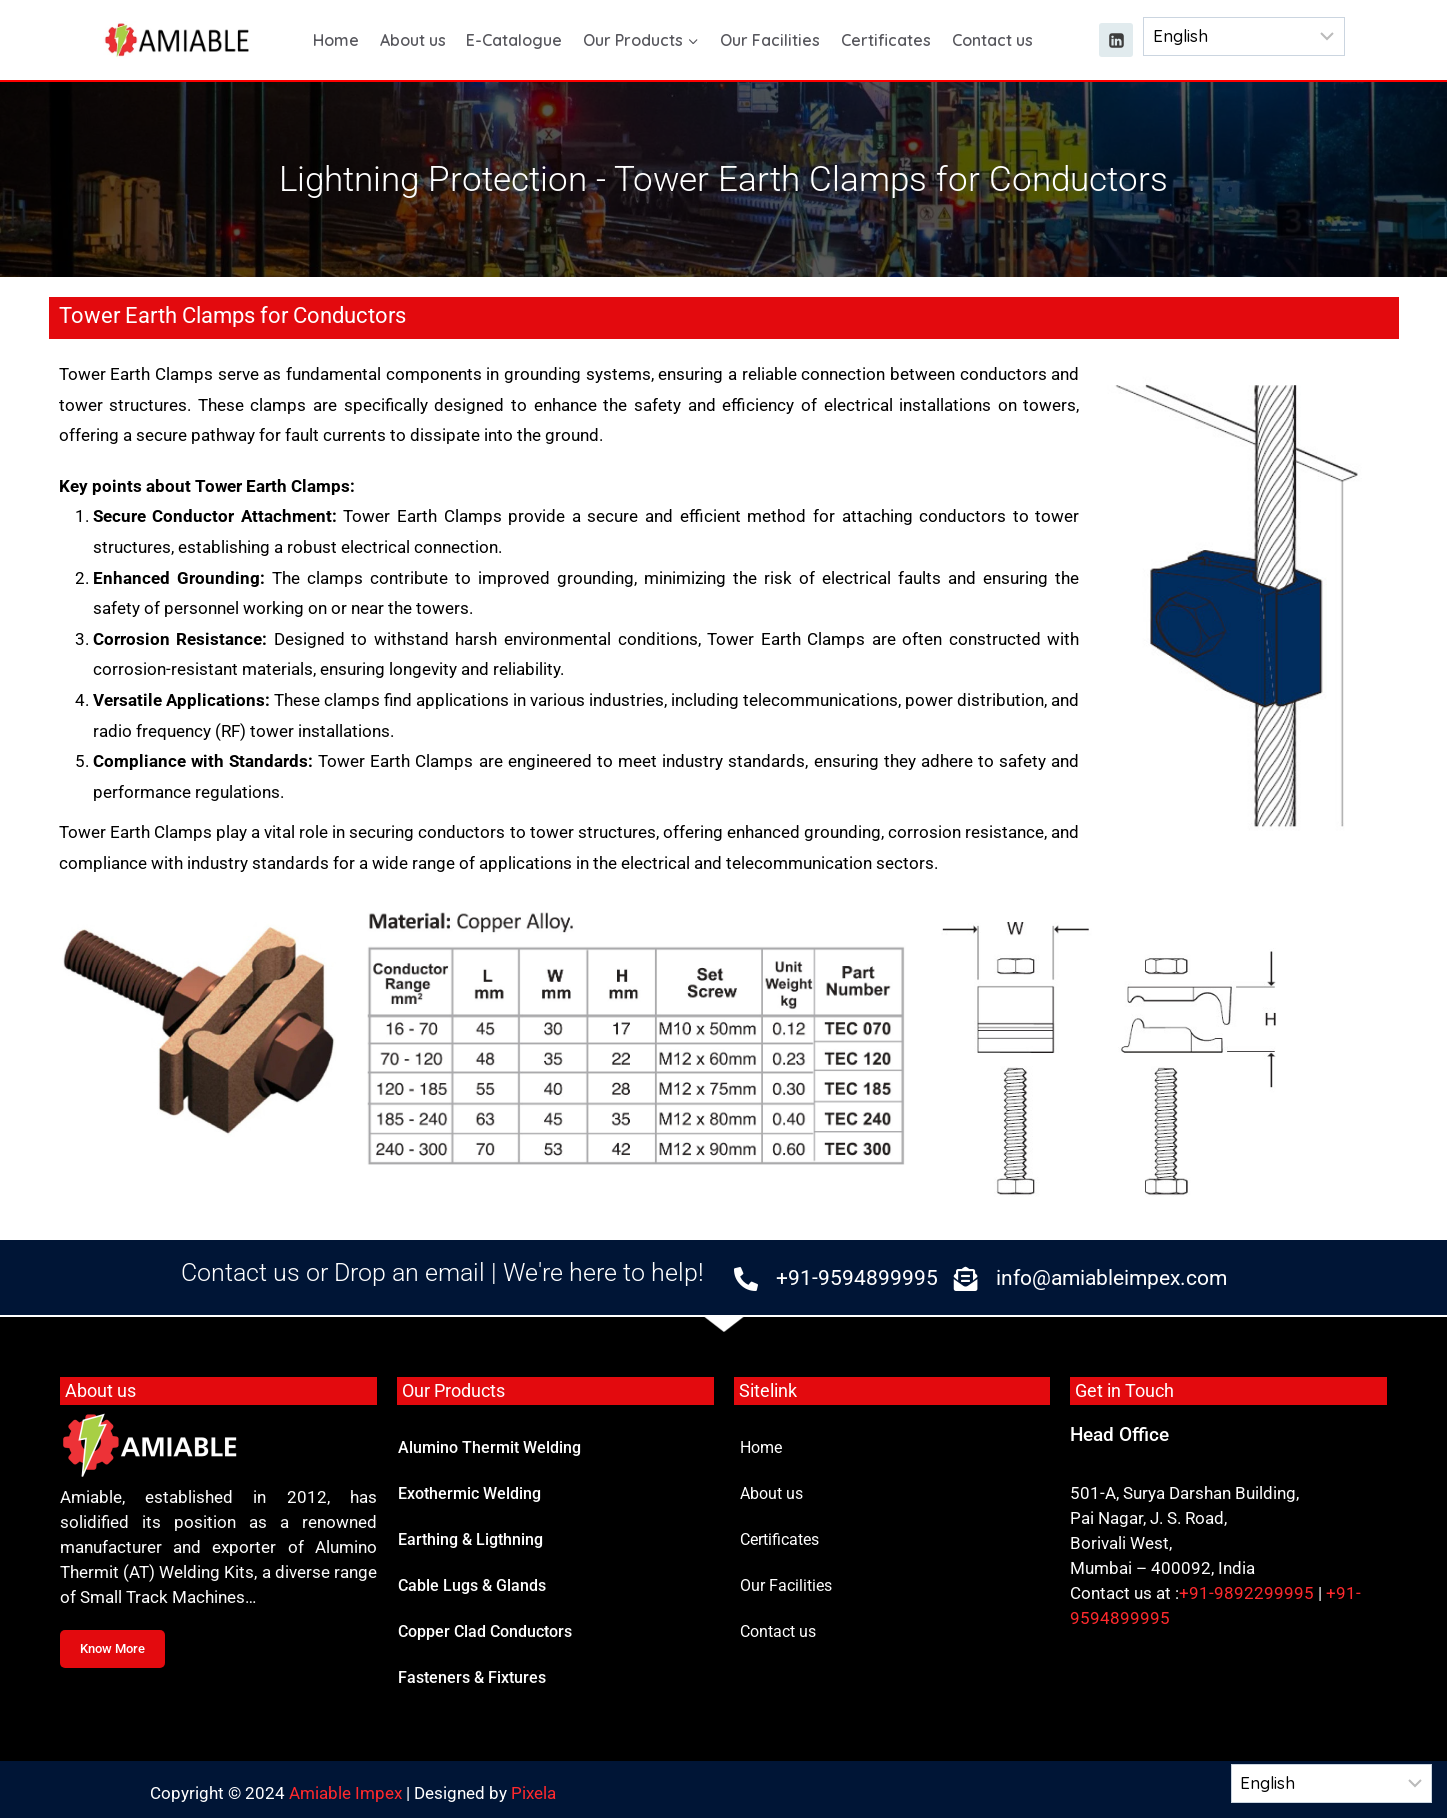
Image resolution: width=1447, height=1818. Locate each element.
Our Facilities (770, 40)
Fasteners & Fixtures (472, 1677)
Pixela (533, 1793)
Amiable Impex (345, 1793)
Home (336, 40)
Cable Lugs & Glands (472, 1585)
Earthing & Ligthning (470, 1539)
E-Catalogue (514, 40)
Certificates (886, 40)
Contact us (992, 40)
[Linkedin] (1116, 40)
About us (413, 40)
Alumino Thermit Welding (489, 1447)
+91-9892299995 (1246, 1593)
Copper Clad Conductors (485, 1631)
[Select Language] (1244, 36)
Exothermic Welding (469, 1493)
